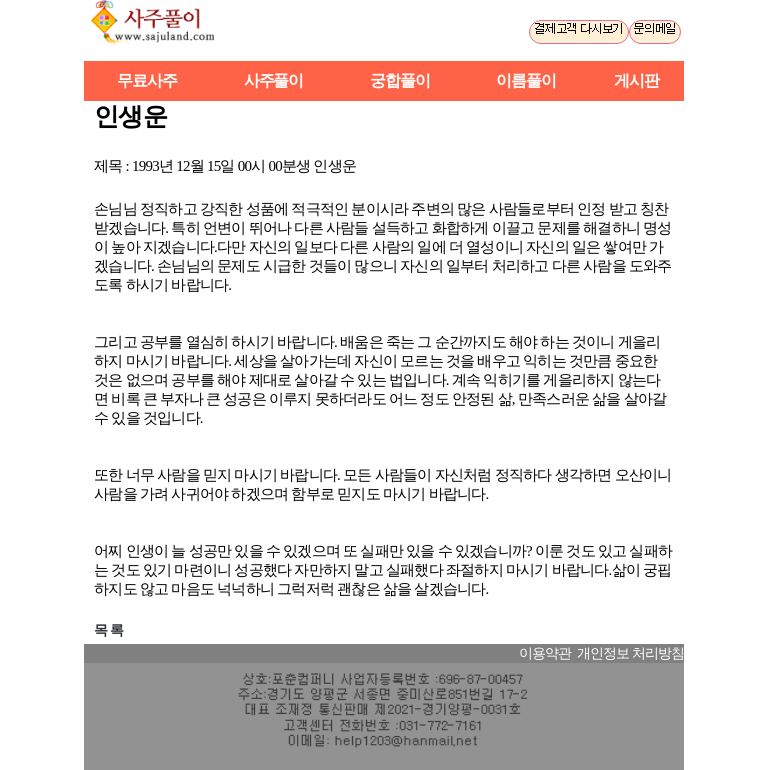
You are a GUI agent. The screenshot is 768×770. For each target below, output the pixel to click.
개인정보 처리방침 (630, 653)
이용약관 (545, 653)
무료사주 (147, 80)
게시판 (636, 80)
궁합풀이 (400, 80)
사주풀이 (161, 30)
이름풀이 (526, 80)
